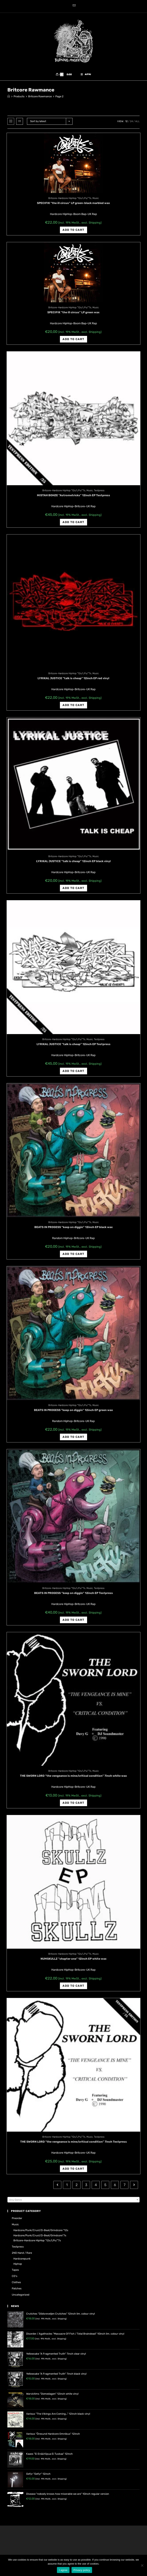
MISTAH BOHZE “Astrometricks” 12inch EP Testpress (73, 495)
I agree (63, 2570)
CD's (14, 2276)
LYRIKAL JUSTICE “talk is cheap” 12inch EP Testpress (73, 1044)
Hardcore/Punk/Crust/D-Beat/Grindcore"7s (39, 2235)
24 (131, 122)
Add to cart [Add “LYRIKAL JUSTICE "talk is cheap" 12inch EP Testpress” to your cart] (73, 1071)
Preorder (17, 2218)
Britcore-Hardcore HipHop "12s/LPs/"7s (69, 198)
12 (126, 122)
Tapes (15, 2270)
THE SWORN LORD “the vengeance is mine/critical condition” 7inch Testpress (73, 2142)
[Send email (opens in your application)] (73, 6)
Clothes (16, 2282)
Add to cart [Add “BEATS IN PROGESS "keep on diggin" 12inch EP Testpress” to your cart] (73, 1620)
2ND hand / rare (22, 2253)
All (137, 122)
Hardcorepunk (22, 2259)
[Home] (8, 96)
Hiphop (17, 2264)
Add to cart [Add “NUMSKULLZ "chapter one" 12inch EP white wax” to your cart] (73, 1986)
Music (95, 198)
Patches (17, 2288)
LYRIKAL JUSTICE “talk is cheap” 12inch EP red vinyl (73, 678)
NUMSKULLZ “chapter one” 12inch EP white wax (73, 1959)
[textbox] (73, 2200)
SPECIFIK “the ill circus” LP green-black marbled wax (73, 203)
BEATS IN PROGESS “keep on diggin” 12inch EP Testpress (73, 1593)
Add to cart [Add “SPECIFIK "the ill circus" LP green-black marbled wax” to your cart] (73, 230)
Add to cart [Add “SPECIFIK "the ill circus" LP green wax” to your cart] (73, 339)
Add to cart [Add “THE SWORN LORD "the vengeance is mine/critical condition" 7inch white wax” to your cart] (73, 1803)
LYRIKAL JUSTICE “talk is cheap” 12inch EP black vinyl (73, 861)
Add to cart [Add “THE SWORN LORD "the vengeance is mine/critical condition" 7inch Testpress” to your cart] (73, 2169)
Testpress (99, 490)
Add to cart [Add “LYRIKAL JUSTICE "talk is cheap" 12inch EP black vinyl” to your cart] (73, 888)
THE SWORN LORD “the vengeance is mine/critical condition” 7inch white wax (73, 1776)
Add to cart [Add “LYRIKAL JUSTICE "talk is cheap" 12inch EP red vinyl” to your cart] (73, 705)
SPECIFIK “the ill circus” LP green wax (73, 312)
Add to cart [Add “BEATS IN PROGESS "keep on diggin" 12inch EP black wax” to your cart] (73, 1254)
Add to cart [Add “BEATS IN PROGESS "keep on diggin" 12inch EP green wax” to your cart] (73, 1437)
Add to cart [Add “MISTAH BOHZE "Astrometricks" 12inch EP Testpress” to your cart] (73, 522)
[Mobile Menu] (85, 75)
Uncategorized (20, 2295)
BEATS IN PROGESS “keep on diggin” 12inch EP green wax (73, 1410)
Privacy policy (82, 2570)
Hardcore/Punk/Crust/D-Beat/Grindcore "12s (40, 2230)
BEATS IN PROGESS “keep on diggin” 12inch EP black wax (73, 1227)
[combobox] (73, 2200)
